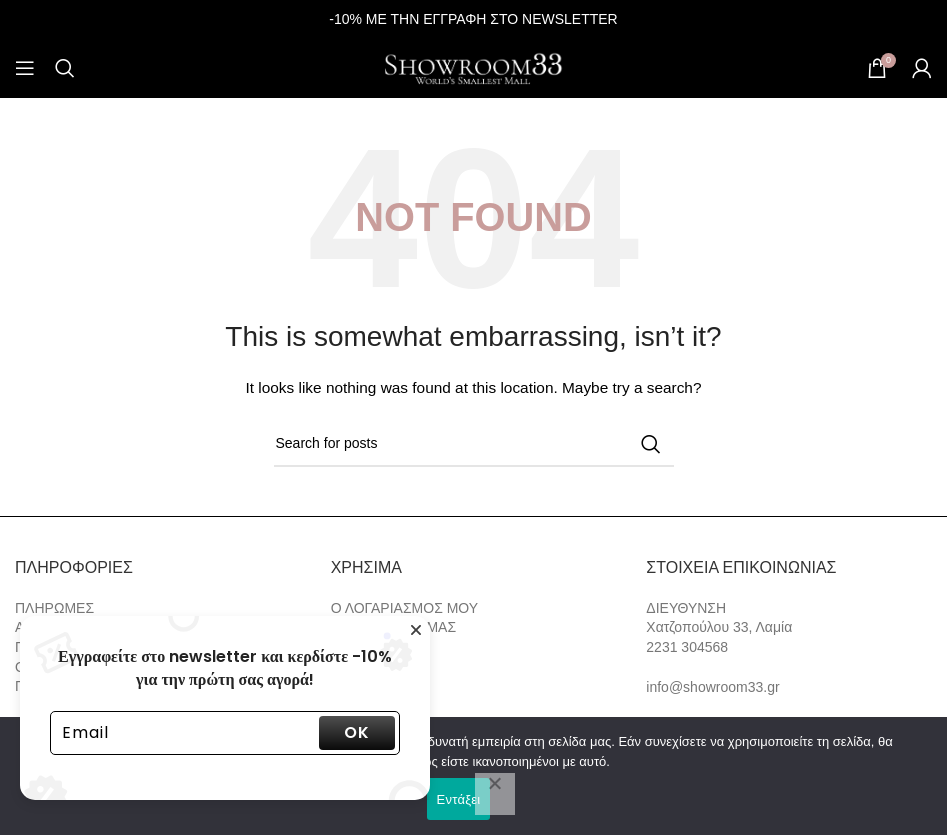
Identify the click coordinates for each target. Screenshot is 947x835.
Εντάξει (459, 799)
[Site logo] (474, 67)
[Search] (65, 68)
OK (357, 732)
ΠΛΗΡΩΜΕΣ (54, 608)
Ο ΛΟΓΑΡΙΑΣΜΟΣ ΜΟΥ (404, 608)
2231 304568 (687, 647)
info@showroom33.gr (712, 687)
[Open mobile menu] (25, 68)
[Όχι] (495, 794)
